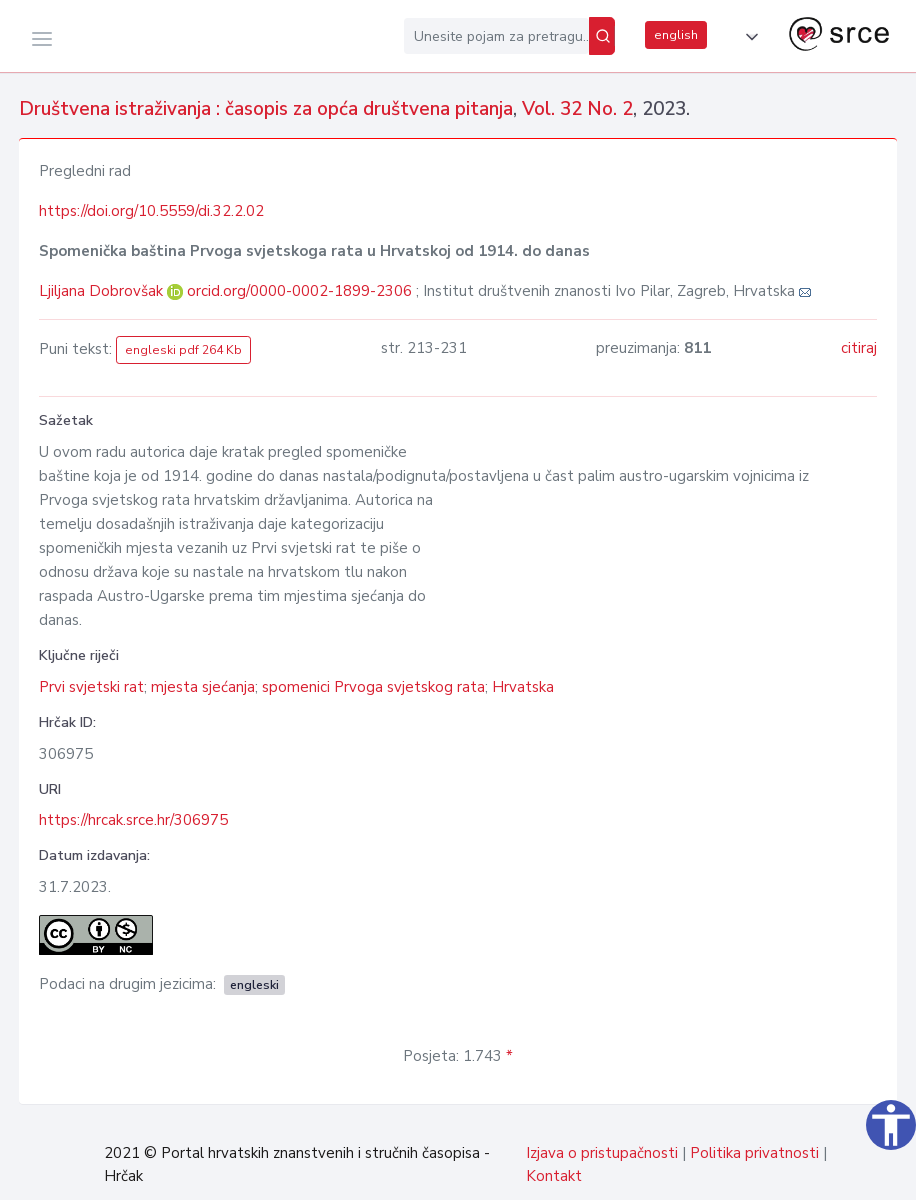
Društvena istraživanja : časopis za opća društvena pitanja (266, 109)
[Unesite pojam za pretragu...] (496, 36)
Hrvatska (523, 687)
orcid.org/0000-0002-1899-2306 (299, 291)
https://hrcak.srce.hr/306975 (133, 820)
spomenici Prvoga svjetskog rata (373, 687)
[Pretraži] (602, 36)
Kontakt (554, 1176)
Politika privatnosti (754, 1153)
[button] (748, 37)
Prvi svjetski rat (91, 687)
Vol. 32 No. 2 (577, 109)
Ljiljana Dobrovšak (103, 291)
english (676, 35)
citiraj (859, 348)
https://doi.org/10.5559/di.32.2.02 (151, 211)
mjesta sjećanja (203, 687)
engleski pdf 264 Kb (183, 350)
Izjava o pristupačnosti (602, 1153)
